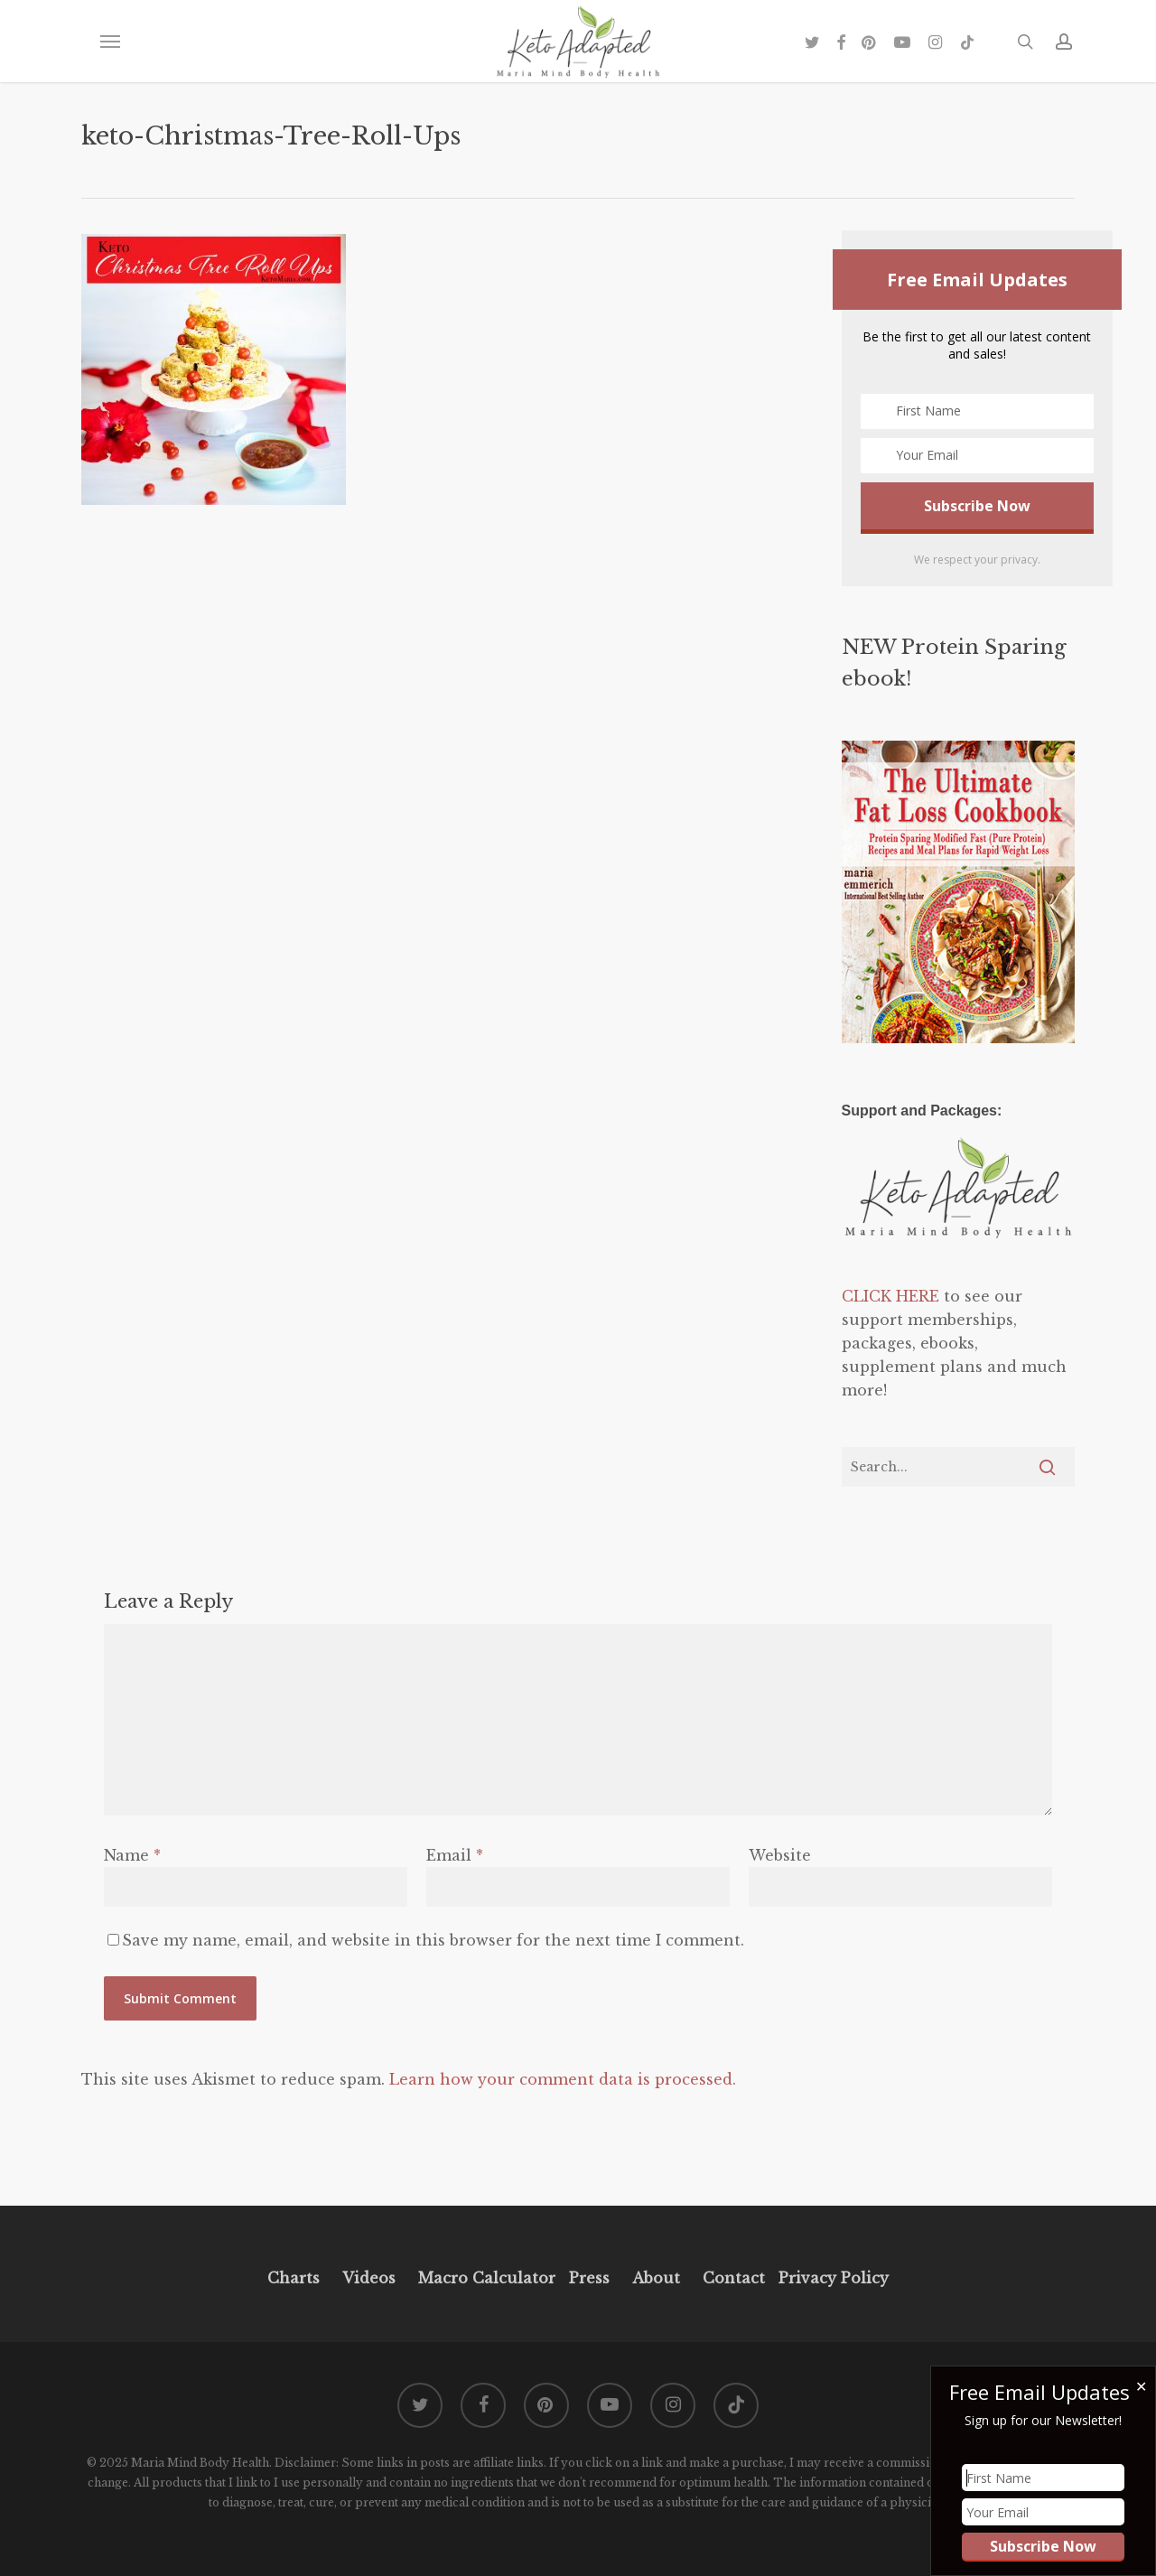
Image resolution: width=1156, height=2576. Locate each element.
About (656, 2278)
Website (780, 1855)
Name (132, 1855)
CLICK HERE (890, 1296)
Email (454, 1855)
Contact (734, 2278)
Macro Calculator (486, 2278)
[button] (109, 42)
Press (589, 2278)
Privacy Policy (831, 2278)
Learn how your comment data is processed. (562, 2079)
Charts (293, 2278)
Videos (369, 2278)
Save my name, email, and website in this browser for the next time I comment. (433, 1940)
